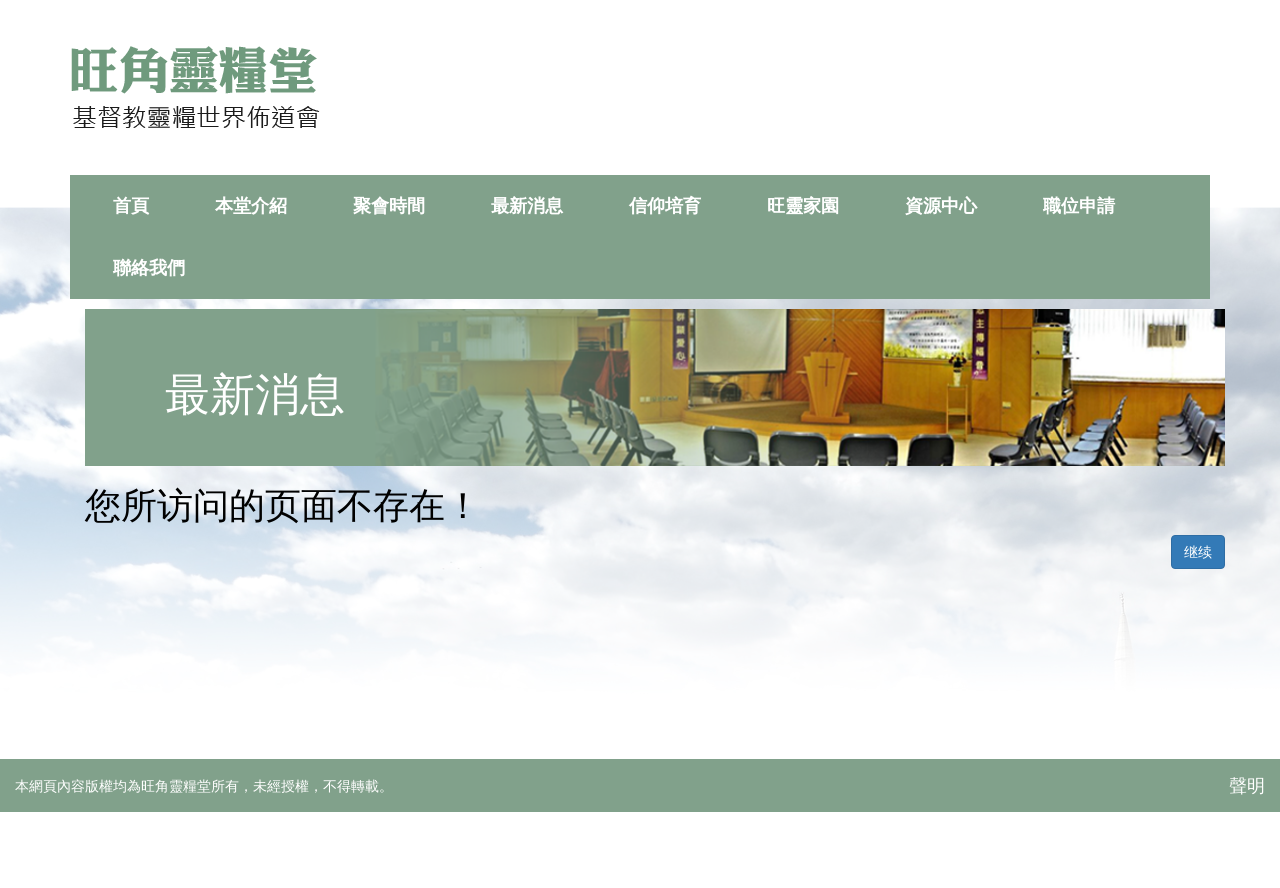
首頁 (131, 206)
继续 (1198, 552)
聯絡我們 (149, 268)
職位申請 (1079, 206)
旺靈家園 (803, 206)
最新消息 (527, 206)
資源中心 (941, 206)
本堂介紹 (251, 206)
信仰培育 (665, 206)
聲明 (1247, 786)
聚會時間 (389, 206)
